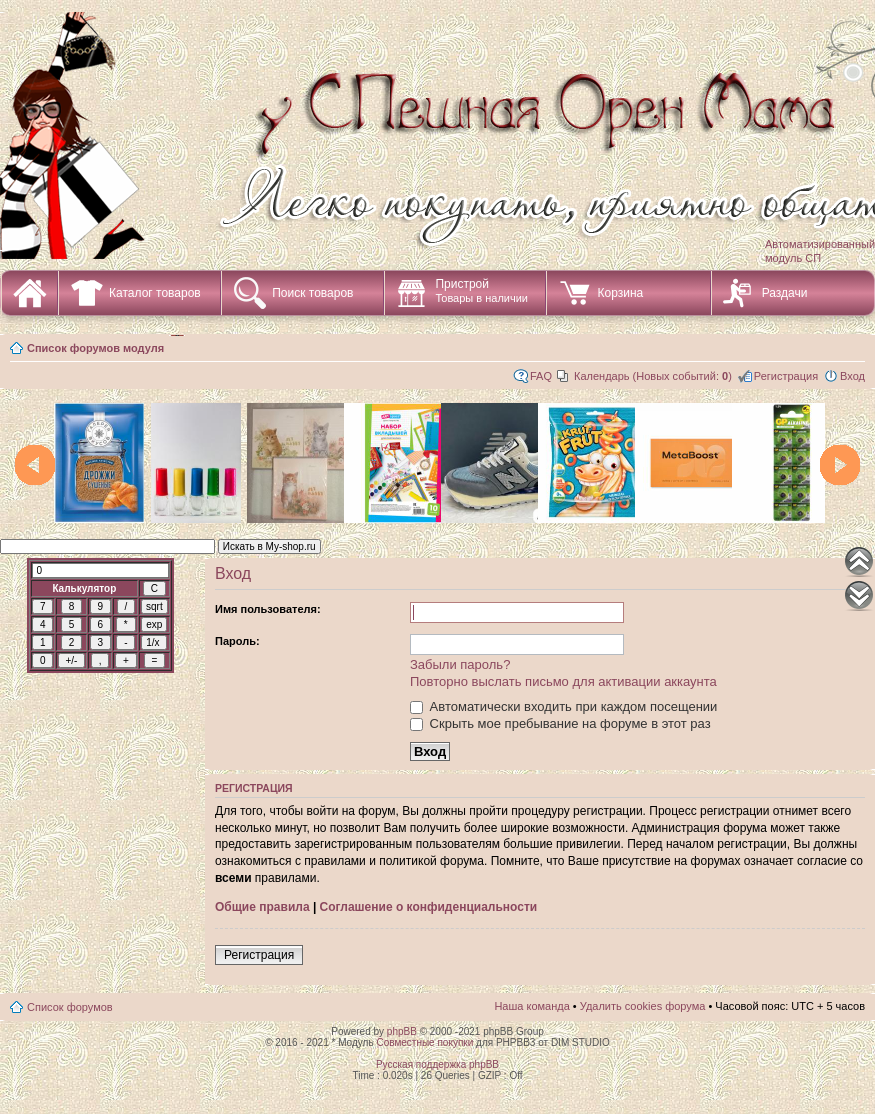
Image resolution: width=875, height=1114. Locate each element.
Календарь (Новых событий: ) (653, 376)
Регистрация (786, 376)
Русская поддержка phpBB (437, 1064)
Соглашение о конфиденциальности (429, 907)
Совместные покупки (424, 1042)
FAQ (541, 376)
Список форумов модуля (95, 348)
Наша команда (531, 1006)
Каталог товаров (155, 293)
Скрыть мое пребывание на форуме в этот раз (560, 723)
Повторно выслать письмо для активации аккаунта (563, 681)
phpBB (402, 1031)
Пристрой (481, 290)
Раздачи (785, 293)
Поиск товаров (312, 293)
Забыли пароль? (460, 664)
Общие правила (262, 907)
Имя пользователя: (268, 609)
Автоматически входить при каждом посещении (563, 706)
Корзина (620, 293)
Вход (852, 376)
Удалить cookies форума (643, 1006)
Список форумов (70, 1007)
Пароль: (237, 641)
